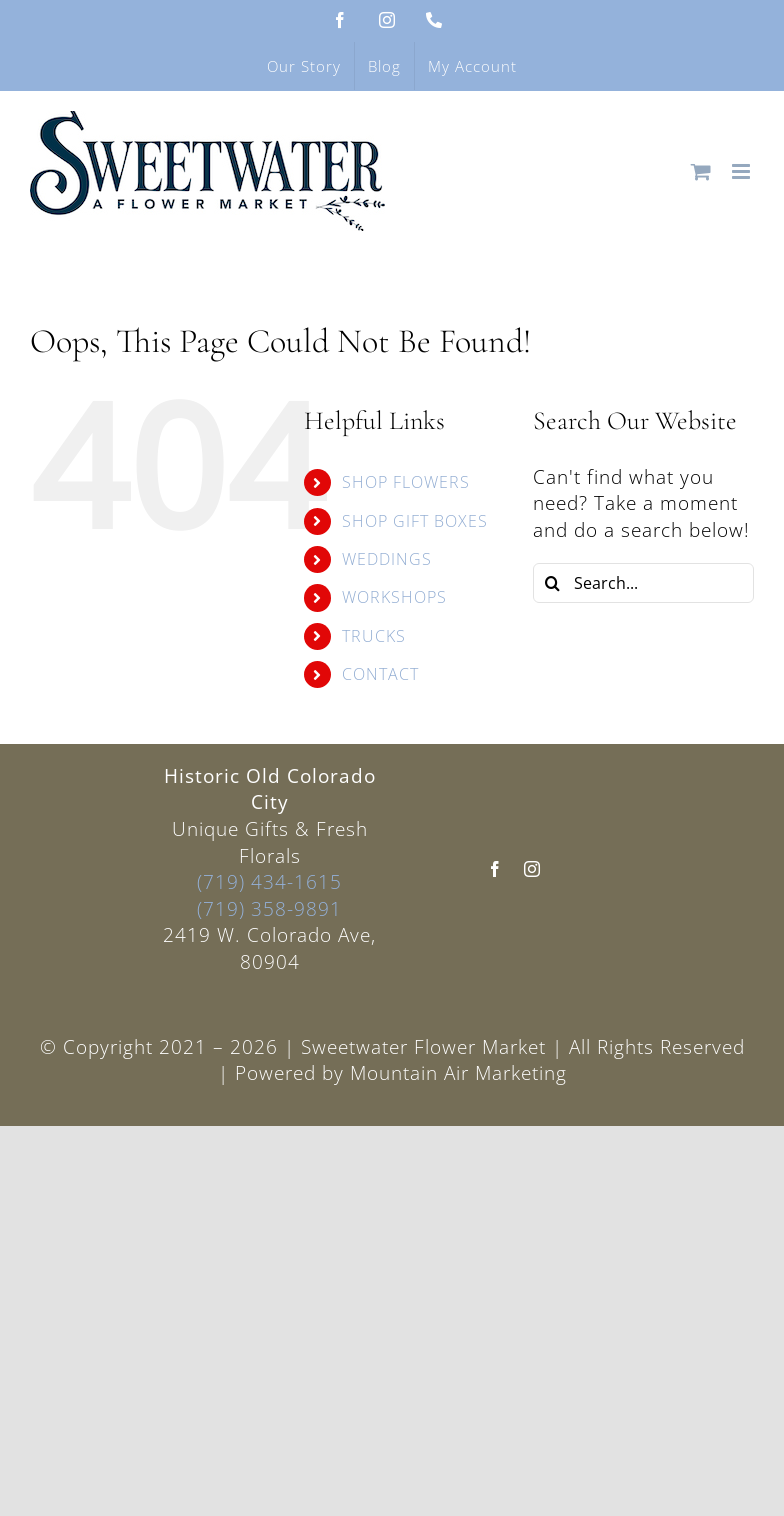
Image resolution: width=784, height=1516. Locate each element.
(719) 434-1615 (269, 882)
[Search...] (643, 583)
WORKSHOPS (394, 597)
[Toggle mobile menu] (743, 171)
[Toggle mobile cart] (701, 171)
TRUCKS (374, 636)
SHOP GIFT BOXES (415, 521)
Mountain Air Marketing (458, 1073)
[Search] (553, 583)
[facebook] (495, 869)
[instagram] (532, 869)
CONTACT (380, 674)
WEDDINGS (387, 559)
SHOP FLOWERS (406, 482)
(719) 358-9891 (269, 909)
